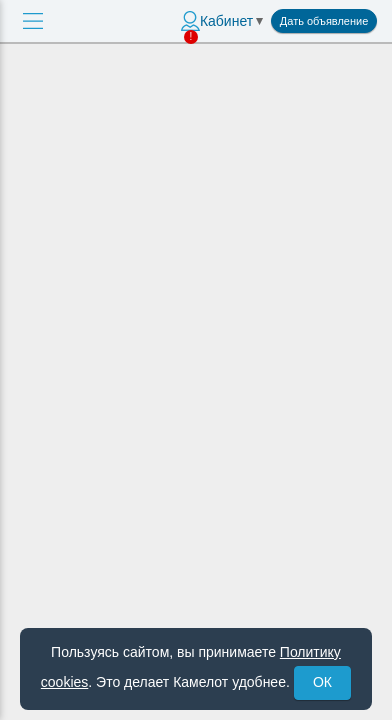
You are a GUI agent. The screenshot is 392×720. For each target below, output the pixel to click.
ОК (322, 682)
